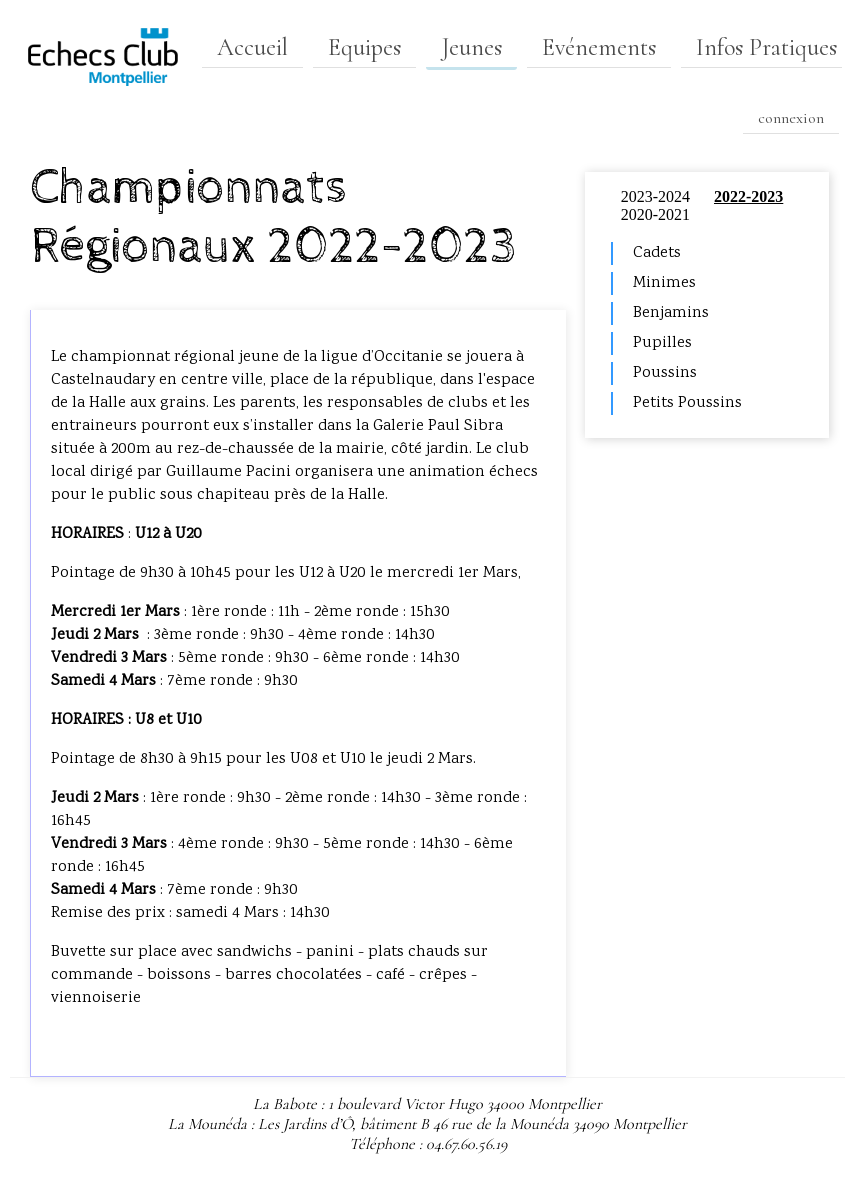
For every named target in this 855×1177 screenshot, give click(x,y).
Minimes (664, 283)
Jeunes (471, 47)
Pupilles (662, 343)
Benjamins (671, 313)
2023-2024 (655, 196)
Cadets (657, 253)
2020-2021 (655, 214)
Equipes (364, 47)
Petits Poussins (687, 403)
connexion (791, 118)
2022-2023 (748, 196)
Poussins (665, 373)
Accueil (252, 47)
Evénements (599, 47)
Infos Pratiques (766, 47)
